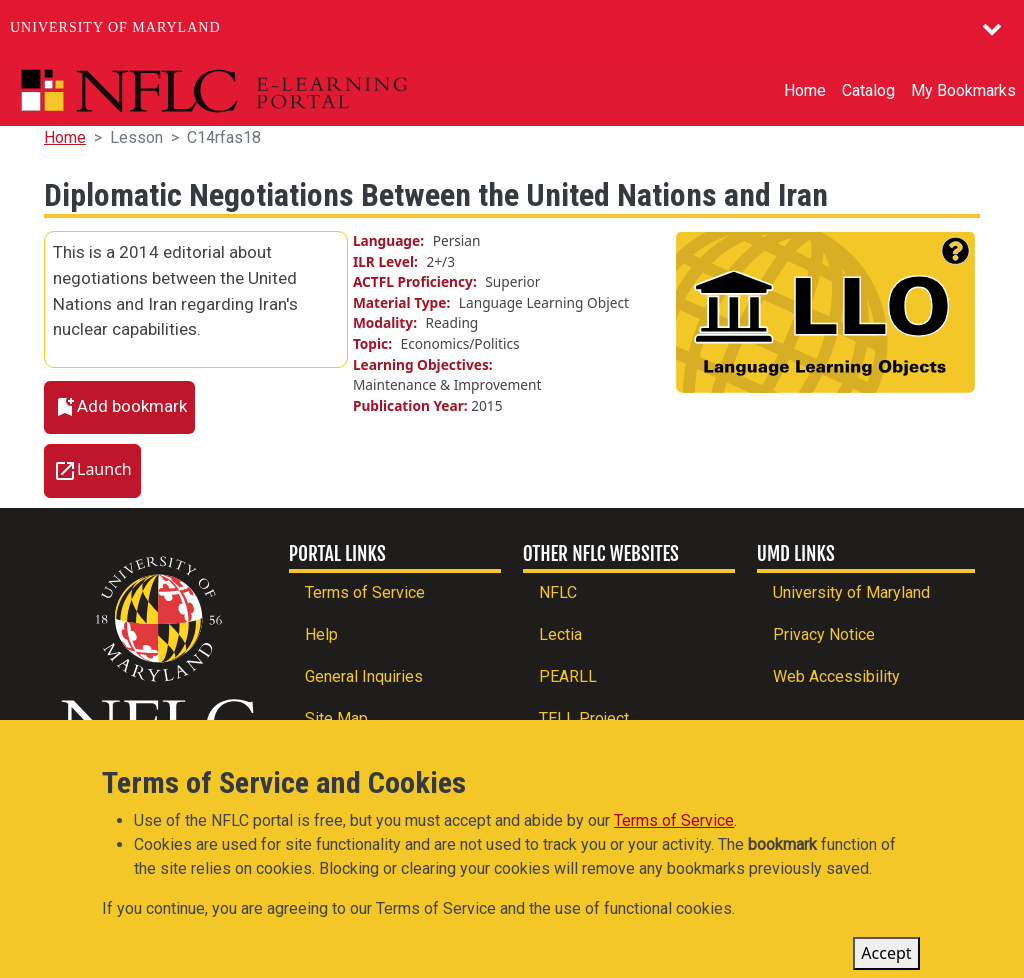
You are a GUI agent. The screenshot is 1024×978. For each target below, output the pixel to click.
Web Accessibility (836, 676)
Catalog (868, 90)
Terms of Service (365, 592)
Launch (104, 469)
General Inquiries (364, 676)
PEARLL (568, 676)
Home (805, 90)
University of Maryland (115, 27)
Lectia (560, 634)
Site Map (336, 718)
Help (321, 634)
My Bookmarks (963, 90)
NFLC (558, 592)
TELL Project (584, 718)
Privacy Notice (824, 634)
